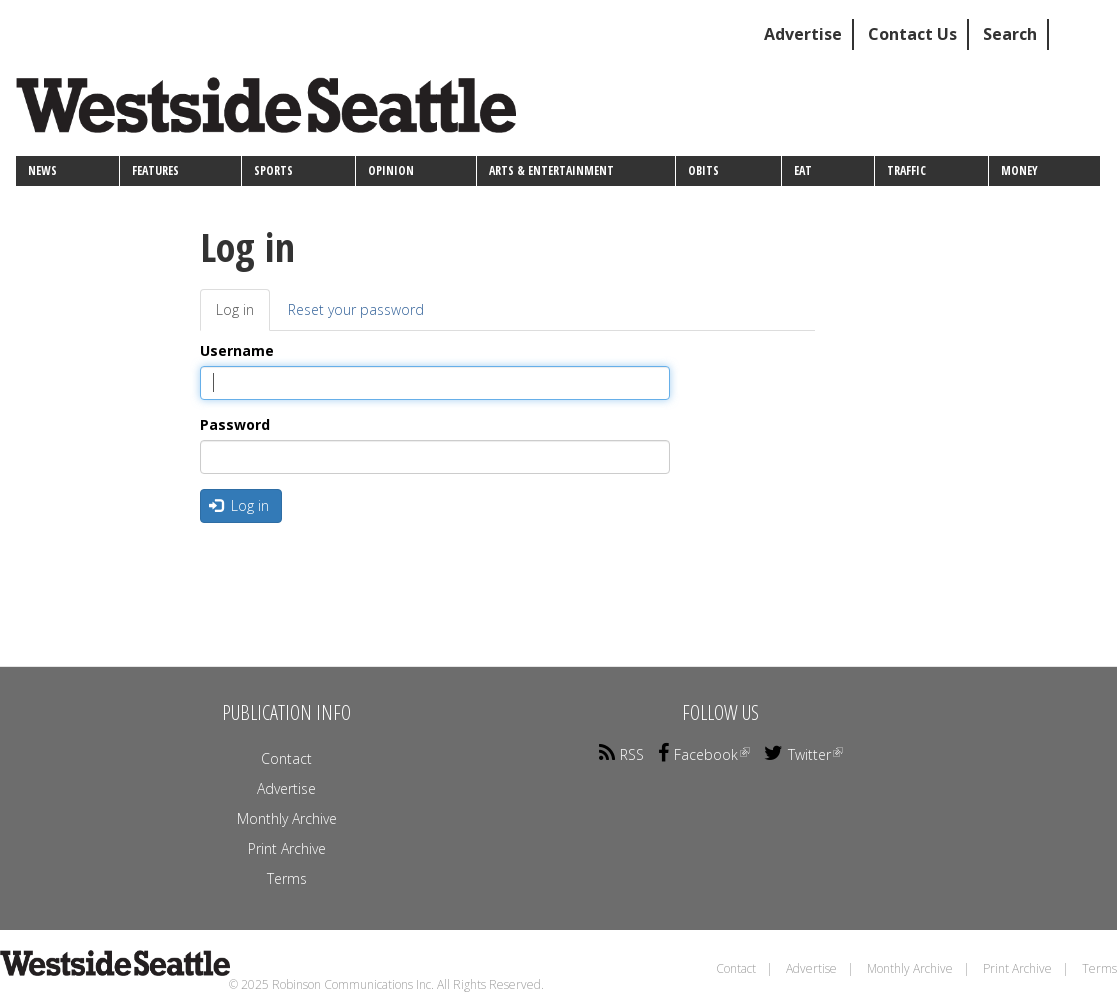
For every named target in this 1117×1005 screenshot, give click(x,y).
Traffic (906, 170)
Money (1019, 170)
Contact (286, 758)
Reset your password (356, 309)
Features (155, 170)
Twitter (803, 754)
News (42, 170)
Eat (803, 170)
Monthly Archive (287, 818)
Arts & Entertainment (551, 170)
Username (237, 350)
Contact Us (912, 34)
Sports (273, 170)
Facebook (704, 754)
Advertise (803, 34)
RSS (621, 754)
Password (235, 424)
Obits (703, 170)
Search (1010, 34)
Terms (287, 878)
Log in (243, 315)
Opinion (391, 170)
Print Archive (287, 848)
